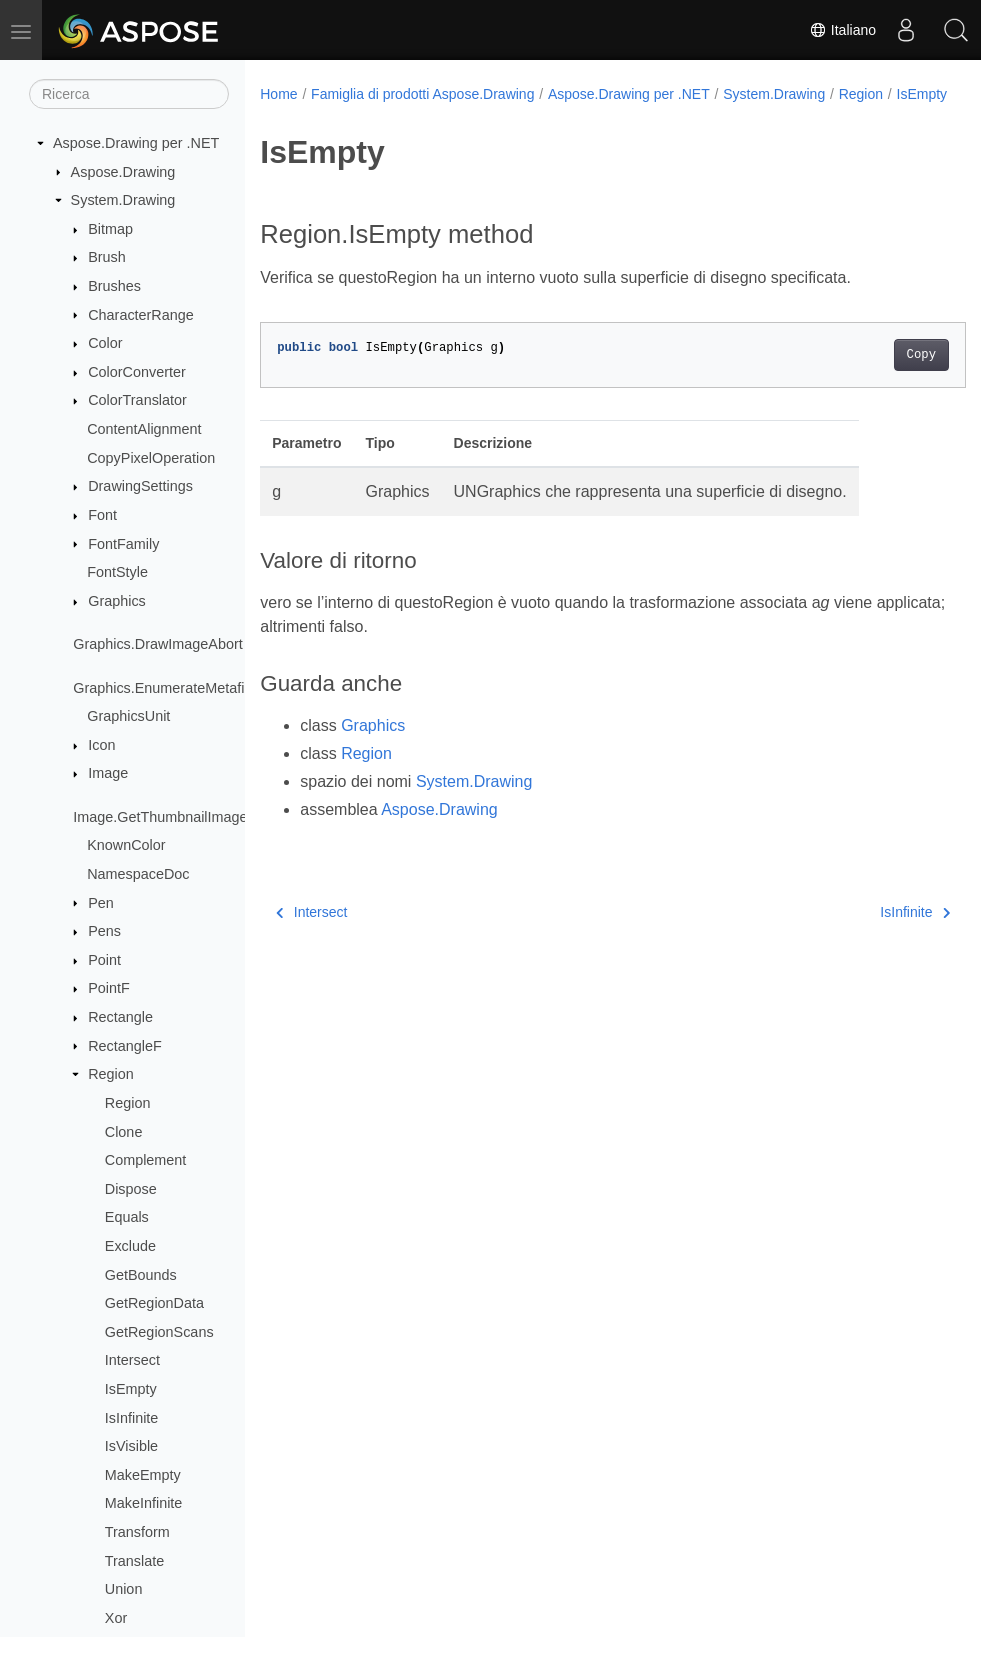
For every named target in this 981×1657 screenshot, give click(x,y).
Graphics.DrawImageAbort (158, 644)
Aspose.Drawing (123, 172)
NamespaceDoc (138, 874)
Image (108, 773)
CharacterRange (141, 315)
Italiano (842, 30)
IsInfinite (132, 1418)
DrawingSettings (140, 486)
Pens (104, 931)
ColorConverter (137, 372)
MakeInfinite (144, 1503)
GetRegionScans (159, 1332)
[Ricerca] (129, 94)
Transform (137, 1532)
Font (102, 515)
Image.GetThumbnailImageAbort (177, 817)
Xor (116, 1618)
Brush (107, 257)
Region (111, 1074)
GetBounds (141, 1275)
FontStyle (117, 572)
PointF (109, 988)
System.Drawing (123, 200)
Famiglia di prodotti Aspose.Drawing (422, 94)
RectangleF (125, 1046)
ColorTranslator (137, 400)
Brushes (114, 286)
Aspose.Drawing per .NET (136, 143)
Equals (127, 1217)
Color (105, 343)
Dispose (131, 1189)
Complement (146, 1160)
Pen (101, 903)
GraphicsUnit (128, 716)
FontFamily (123, 544)
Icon (101, 745)
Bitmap (110, 229)
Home (278, 94)
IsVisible (131, 1446)
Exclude (130, 1246)
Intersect (132, 1360)
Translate (134, 1561)
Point (104, 960)
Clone (124, 1132)
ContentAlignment (144, 429)
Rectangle (120, 1017)
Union (124, 1589)
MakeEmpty (143, 1475)
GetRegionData (154, 1303)
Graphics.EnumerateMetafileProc (179, 688)
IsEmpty (131, 1389)
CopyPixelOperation (151, 458)
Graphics (117, 601)
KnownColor (126, 845)
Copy (871, 376)
